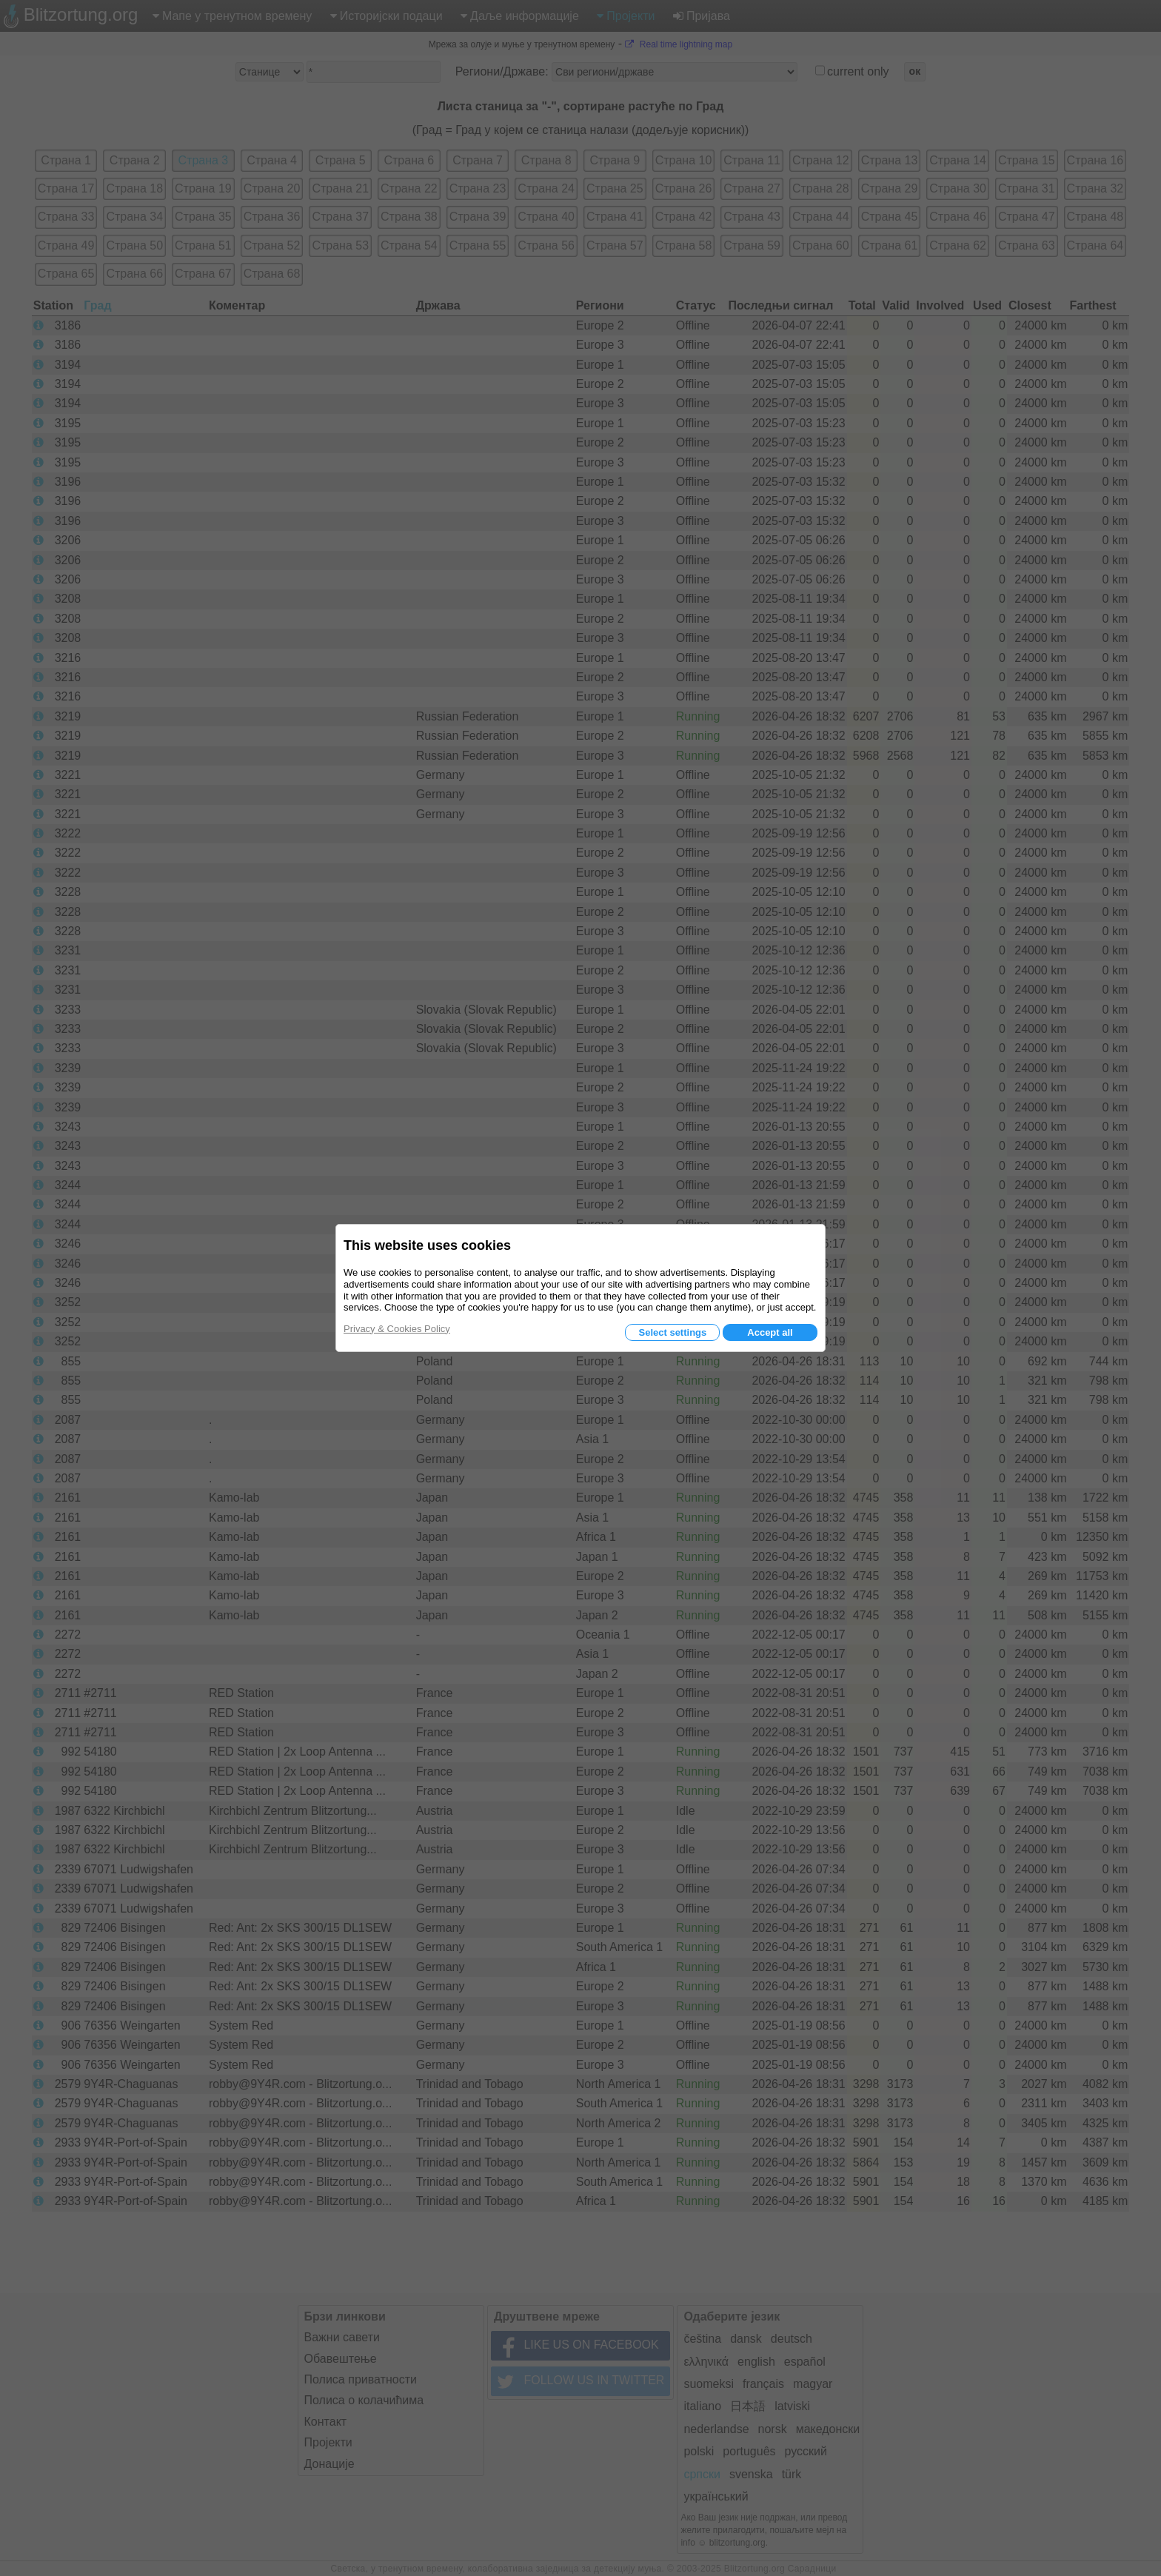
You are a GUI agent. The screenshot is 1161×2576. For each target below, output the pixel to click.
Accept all (769, 1332)
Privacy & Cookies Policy (397, 1328)
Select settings (672, 1332)
